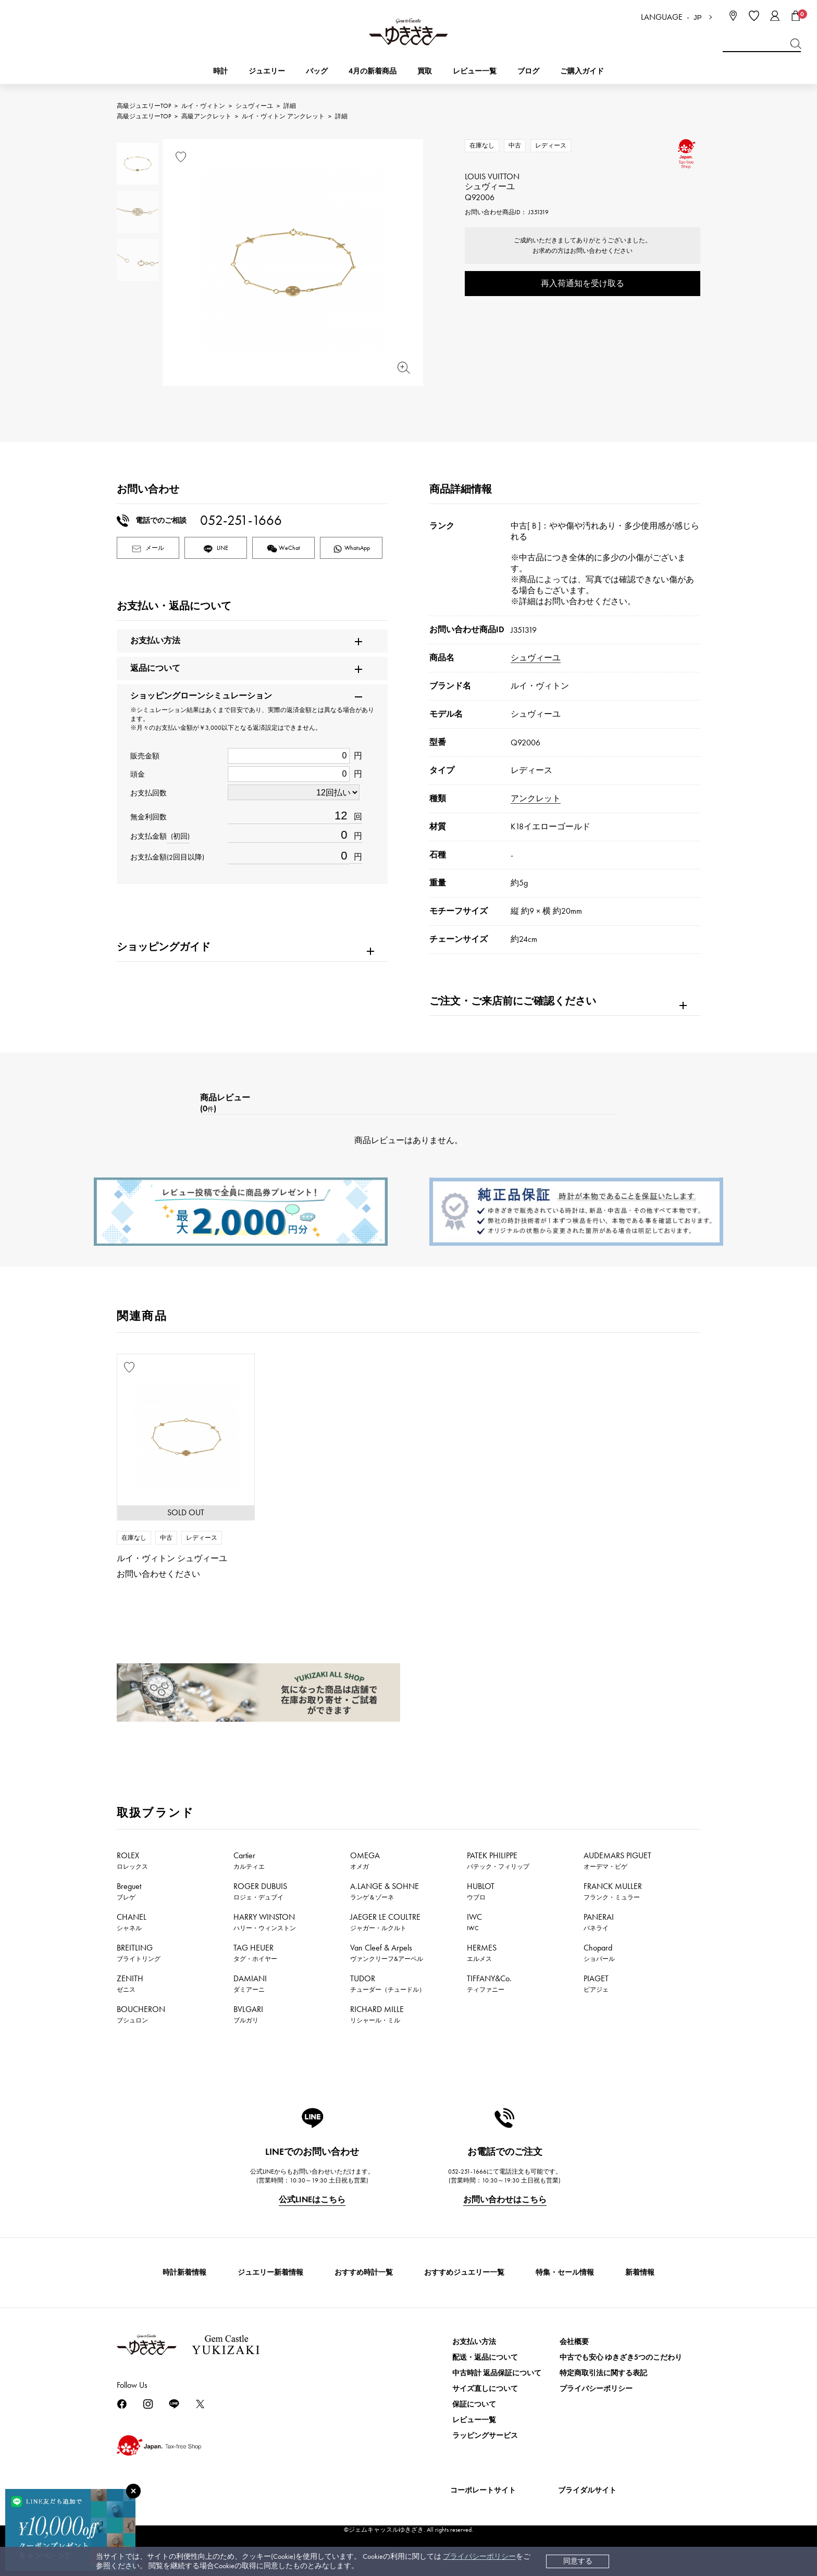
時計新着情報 (184, 2272)
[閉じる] (133, 2491)
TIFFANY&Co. (489, 1983)
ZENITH (130, 1983)
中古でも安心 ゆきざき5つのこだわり (621, 2357)
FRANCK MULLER (613, 1891)
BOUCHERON (141, 2014)
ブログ (528, 71)
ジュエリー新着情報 (270, 2272)
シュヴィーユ (254, 105)
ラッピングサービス (485, 2435)
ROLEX (132, 1860)
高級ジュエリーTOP (144, 105)
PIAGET (596, 1983)
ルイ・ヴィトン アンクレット (283, 116)
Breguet (129, 1891)
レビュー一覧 (474, 2419)
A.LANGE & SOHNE (384, 1891)
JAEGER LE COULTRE (385, 1922)
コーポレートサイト (483, 2490)
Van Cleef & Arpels (386, 1952)
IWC (474, 1922)
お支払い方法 (474, 2341)
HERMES (482, 1952)
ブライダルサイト (587, 2490)
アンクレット (536, 798)
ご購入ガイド (582, 71)
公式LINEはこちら (312, 2199)
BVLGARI (248, 2014)
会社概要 (574, 2341)
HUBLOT (480, 1891)
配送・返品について (485, 2357)
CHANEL (131, 1922)
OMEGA (365, 1860)
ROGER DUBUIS (260, 1891)
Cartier (249, 1860)
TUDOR (387, 1983)
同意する (577, 2561)
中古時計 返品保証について (496, 2373)
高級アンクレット (206, 116)
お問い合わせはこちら (505, 2199)
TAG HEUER (255, 1952)
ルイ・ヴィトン (203, 105)
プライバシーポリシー (479, 2556)
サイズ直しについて (485, 2388)
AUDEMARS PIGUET (617, 1860)
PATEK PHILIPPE (498, 1860)
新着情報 (639, 2272)
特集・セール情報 (565, 2272)
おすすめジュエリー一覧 (464, 2272)
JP (698, 17)
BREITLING (138, 1952)
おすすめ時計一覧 (364, 2272)
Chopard (599, 1952)
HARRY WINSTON (264, 1922)
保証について (474, 2404)
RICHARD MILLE (377, 2014)
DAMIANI (250, 1983)
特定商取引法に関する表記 (603, 2373)
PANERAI (599, 1922)
